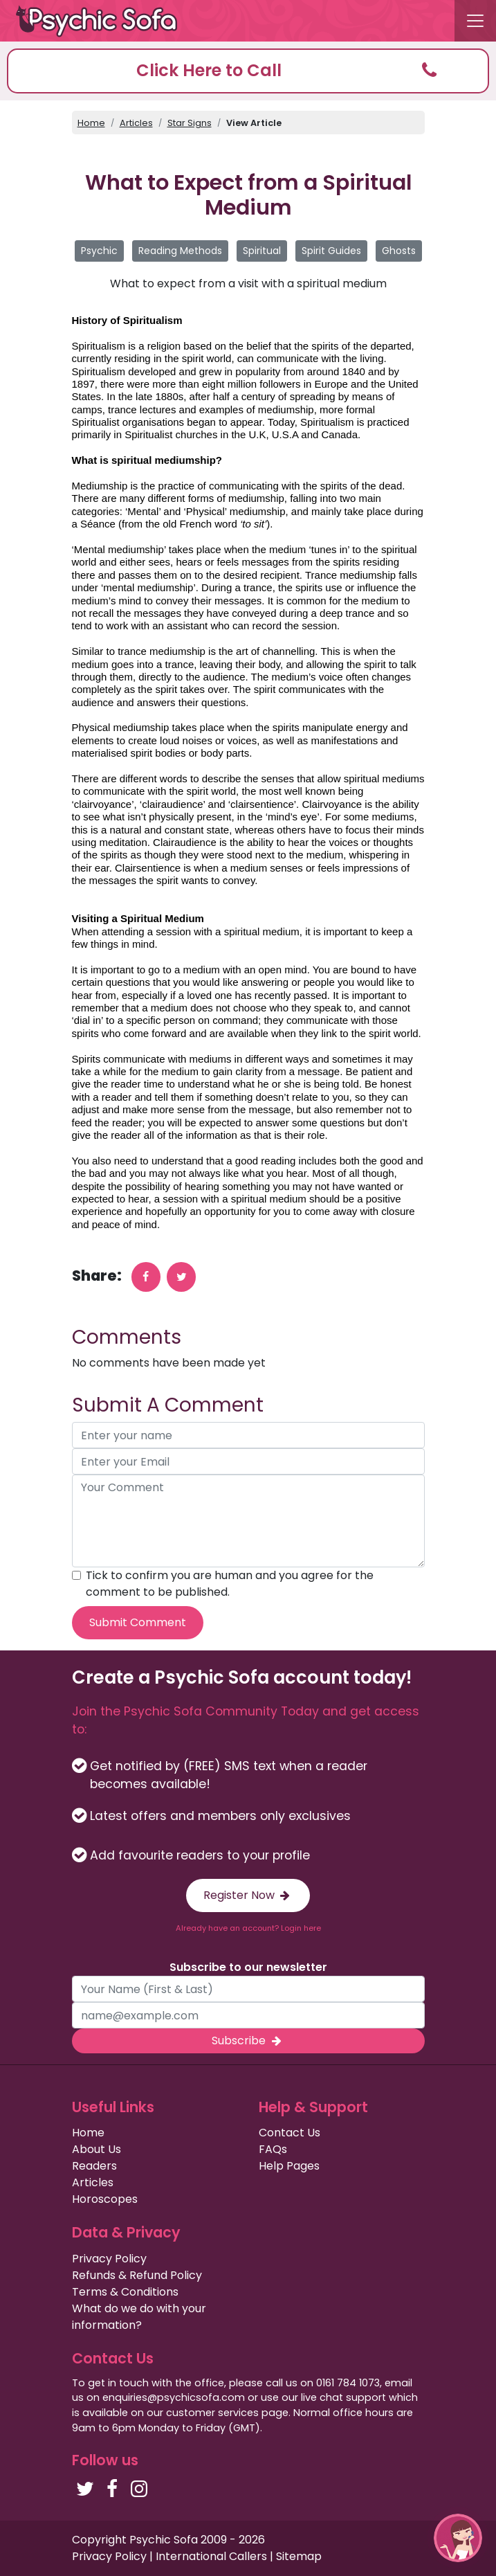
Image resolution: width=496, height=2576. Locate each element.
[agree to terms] (76, 1575)
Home (91, 123)
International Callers (211, 2556)
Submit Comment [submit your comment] (137, 1622)
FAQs (273, 2149)
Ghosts (399, 251)
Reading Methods (180, 251)
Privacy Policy (109, 2259)
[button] (248, 71)
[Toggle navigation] (475, 21)
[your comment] (248, 1521)
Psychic (99, 251)
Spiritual (262, 251)
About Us (96, 2149)
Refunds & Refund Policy (137, 2275)
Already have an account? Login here (248, 1928)
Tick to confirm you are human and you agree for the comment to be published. (230, 1583)
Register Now (248, 1895)
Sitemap (299, 2556)
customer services (212, 2413)
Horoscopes (105, 2199)
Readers (94, 2166)
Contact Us (289, 2133)
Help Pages (289, 2166)
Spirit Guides (331, 251)
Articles (136, 123)
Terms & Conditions (125, 2292)
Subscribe (248, 2040)
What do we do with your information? (139, 2316)
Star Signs (189, 123)
